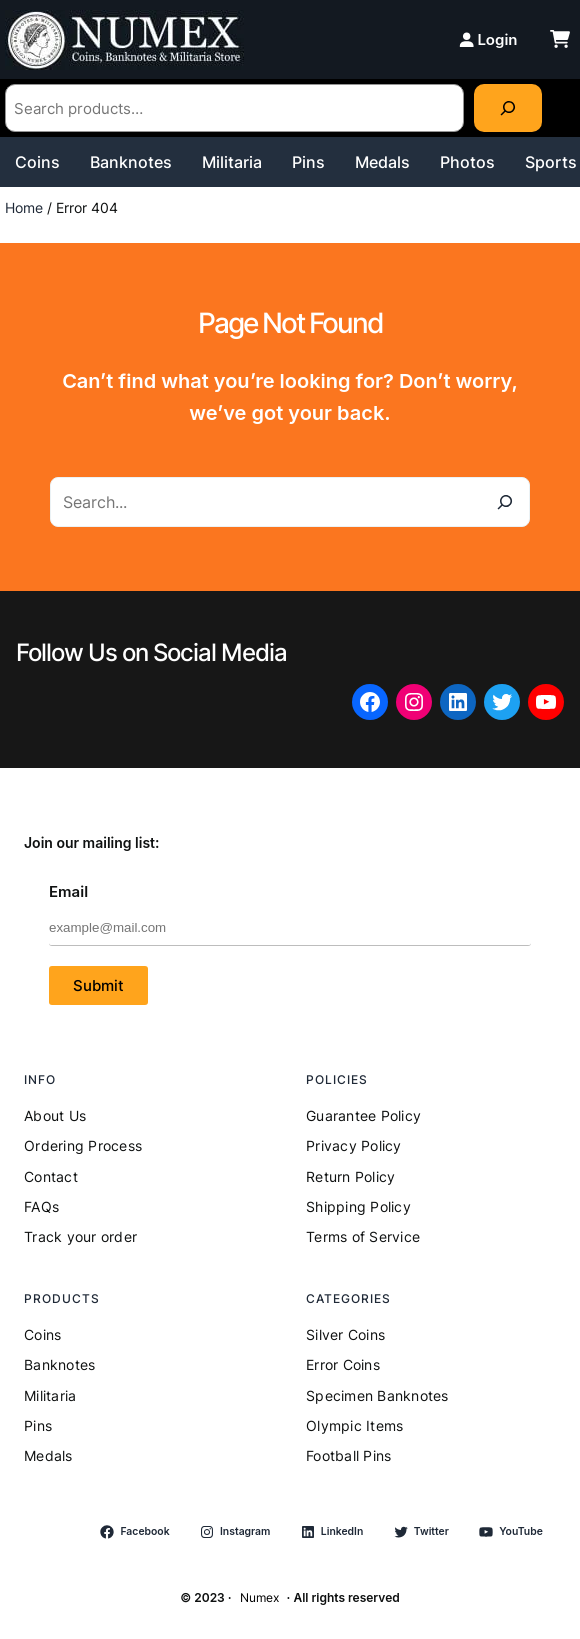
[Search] (508, 108)
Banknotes (131, 162)
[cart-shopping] (560, 39)
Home (24, 207)
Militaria (232, 162)
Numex (259, 1597)
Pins (308, 162)
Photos (467, 162)
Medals (382, 162)
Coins (37, 162)
